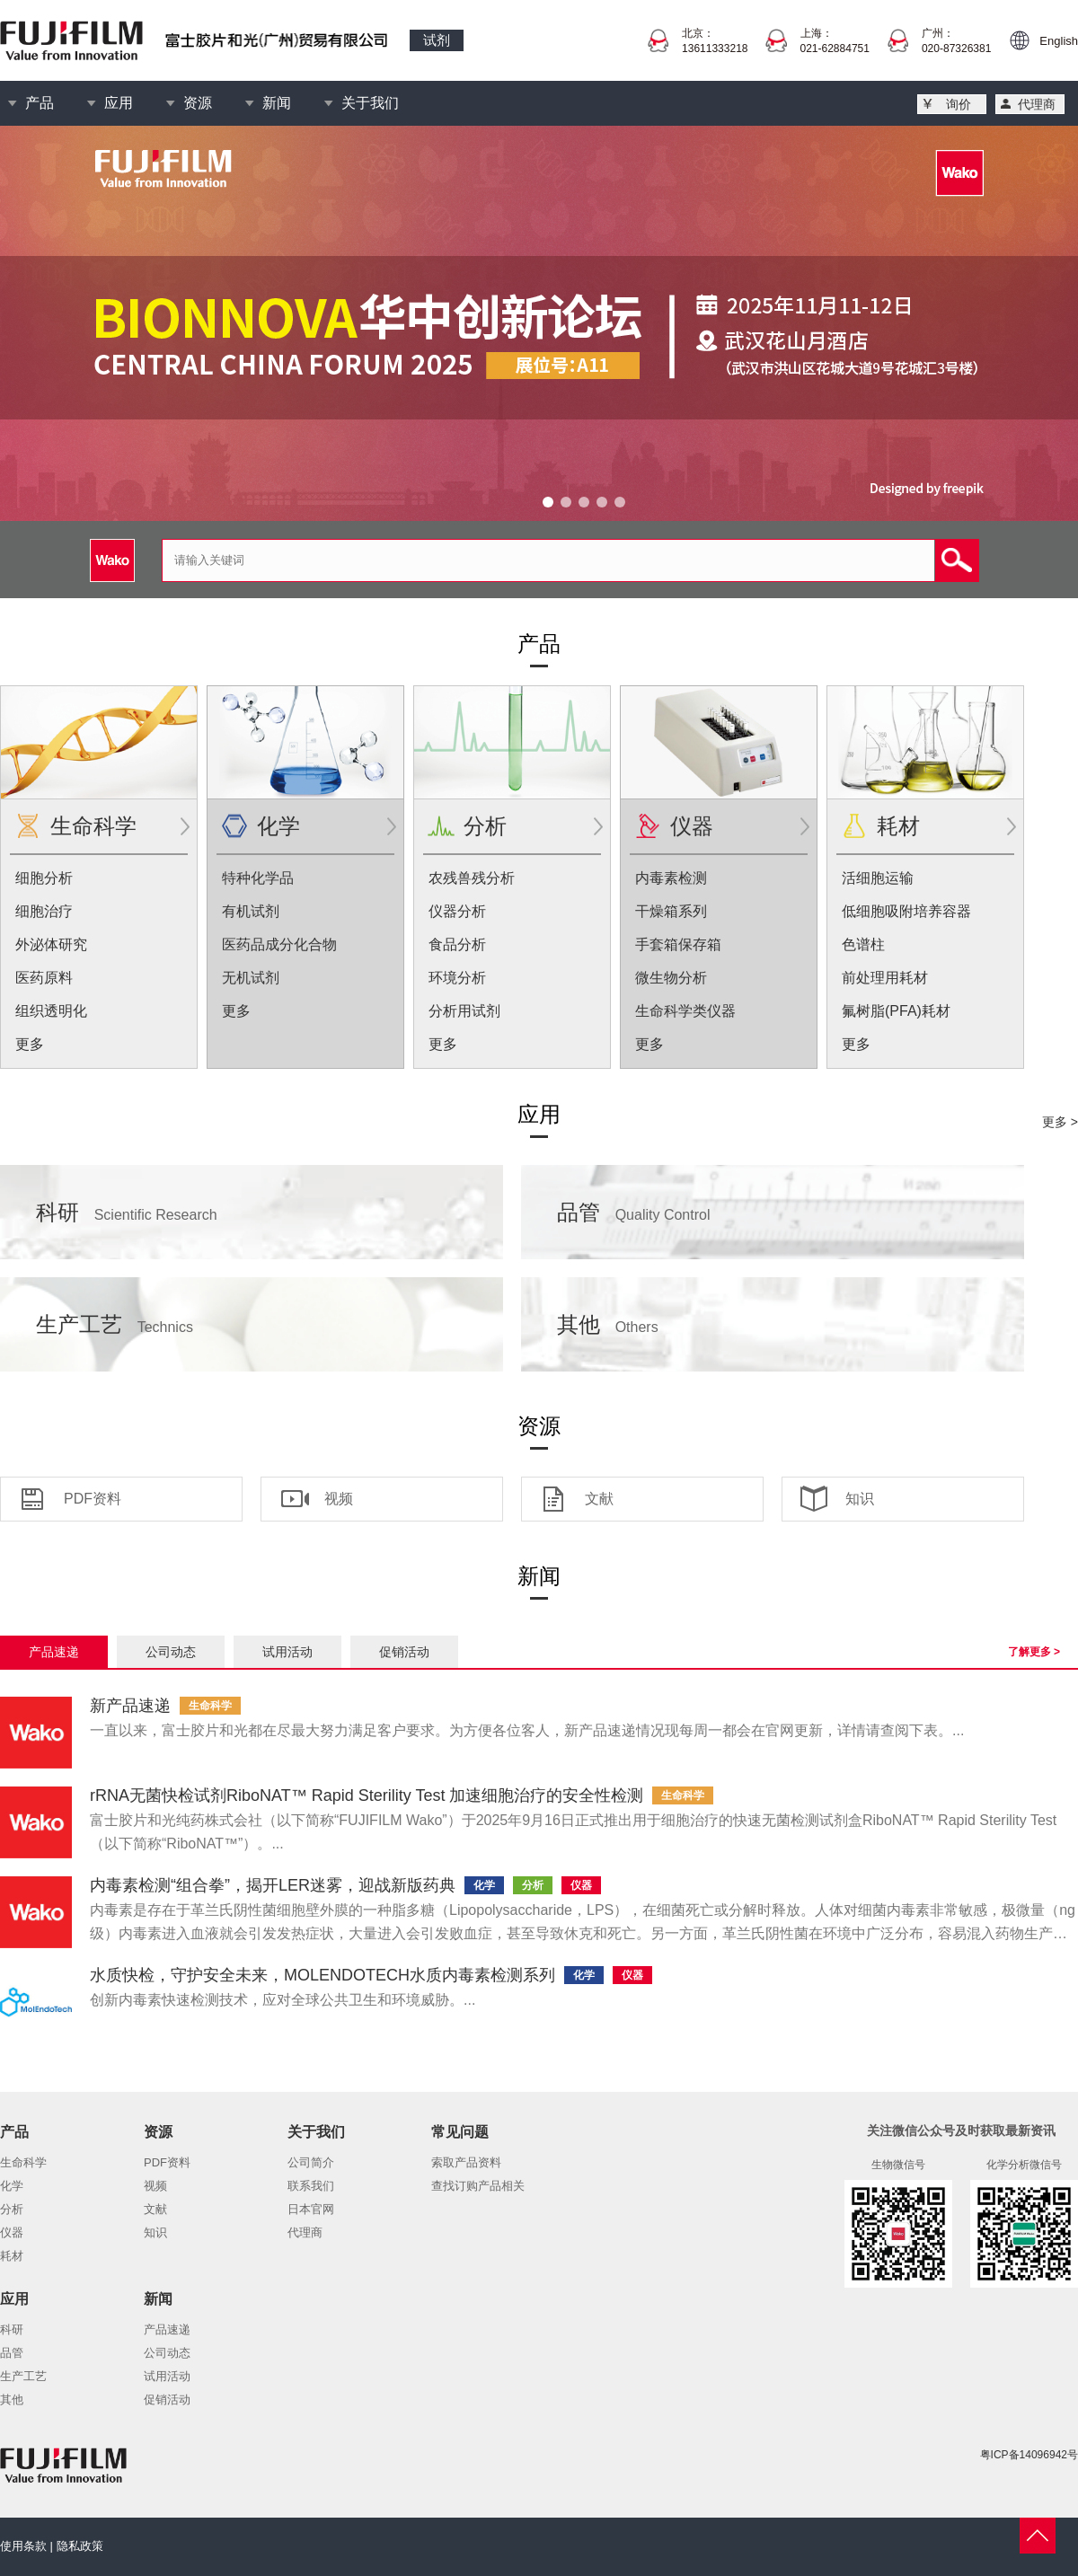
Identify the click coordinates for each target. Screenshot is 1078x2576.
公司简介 (310, 2162)
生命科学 (93, 826)
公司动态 (171, 1652)
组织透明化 (51, 1011)
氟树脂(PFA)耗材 (896, 1011)
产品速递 (54, 1652)
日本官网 (310, 2209)
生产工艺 (114, 1324)
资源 (197, 102)
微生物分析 (671, 977)
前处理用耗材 (885, 977)
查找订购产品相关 (478, 2185)
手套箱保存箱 (678, 944)
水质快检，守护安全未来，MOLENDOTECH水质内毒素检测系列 (322, 1975)
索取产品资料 (466, 2162)
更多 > (1060, 1122)
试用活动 (287, 1652)
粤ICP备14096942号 (1029, 2454)
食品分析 (457, 944)
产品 (39, 102)
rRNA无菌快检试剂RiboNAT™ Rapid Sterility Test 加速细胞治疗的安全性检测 (366, 1795)
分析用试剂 (464, 1011)
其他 (607, 1324)
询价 (958, 104)
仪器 (691, 826)
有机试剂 (250, 911)
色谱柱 (863, 944)
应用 (118, 102)
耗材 (898, 826)
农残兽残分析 (472, 878)
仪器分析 (457, 911)
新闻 (276, 102)
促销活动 (404, 1652)
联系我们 (310, 2185)
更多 (29, 1044)
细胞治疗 (44, 911)
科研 (126, 1212)
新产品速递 (130, 1706)
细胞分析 (44, 878)
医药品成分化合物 (279, 944)
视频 (338, 1498)
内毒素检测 (671, 878)
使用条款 (23, 2546)
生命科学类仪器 (685, 1011)
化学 (278, 826)
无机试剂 (250, 977)
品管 (634, 1212)
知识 (859, 1498)
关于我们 (370, 102)
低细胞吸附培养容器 (906, 911)
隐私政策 (80, 2546)
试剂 (436, 40)
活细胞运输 (878, 878)
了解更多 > (1034, 1651)
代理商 (1037, 104)
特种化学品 (258, 878)
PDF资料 (92, 1498)
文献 (599, 1498)
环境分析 (457, 977)
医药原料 (44, 977)
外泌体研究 (51, 944)
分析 (485, 826)
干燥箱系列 (671, 911)
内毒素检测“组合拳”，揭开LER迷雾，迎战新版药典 (272, 1885)
